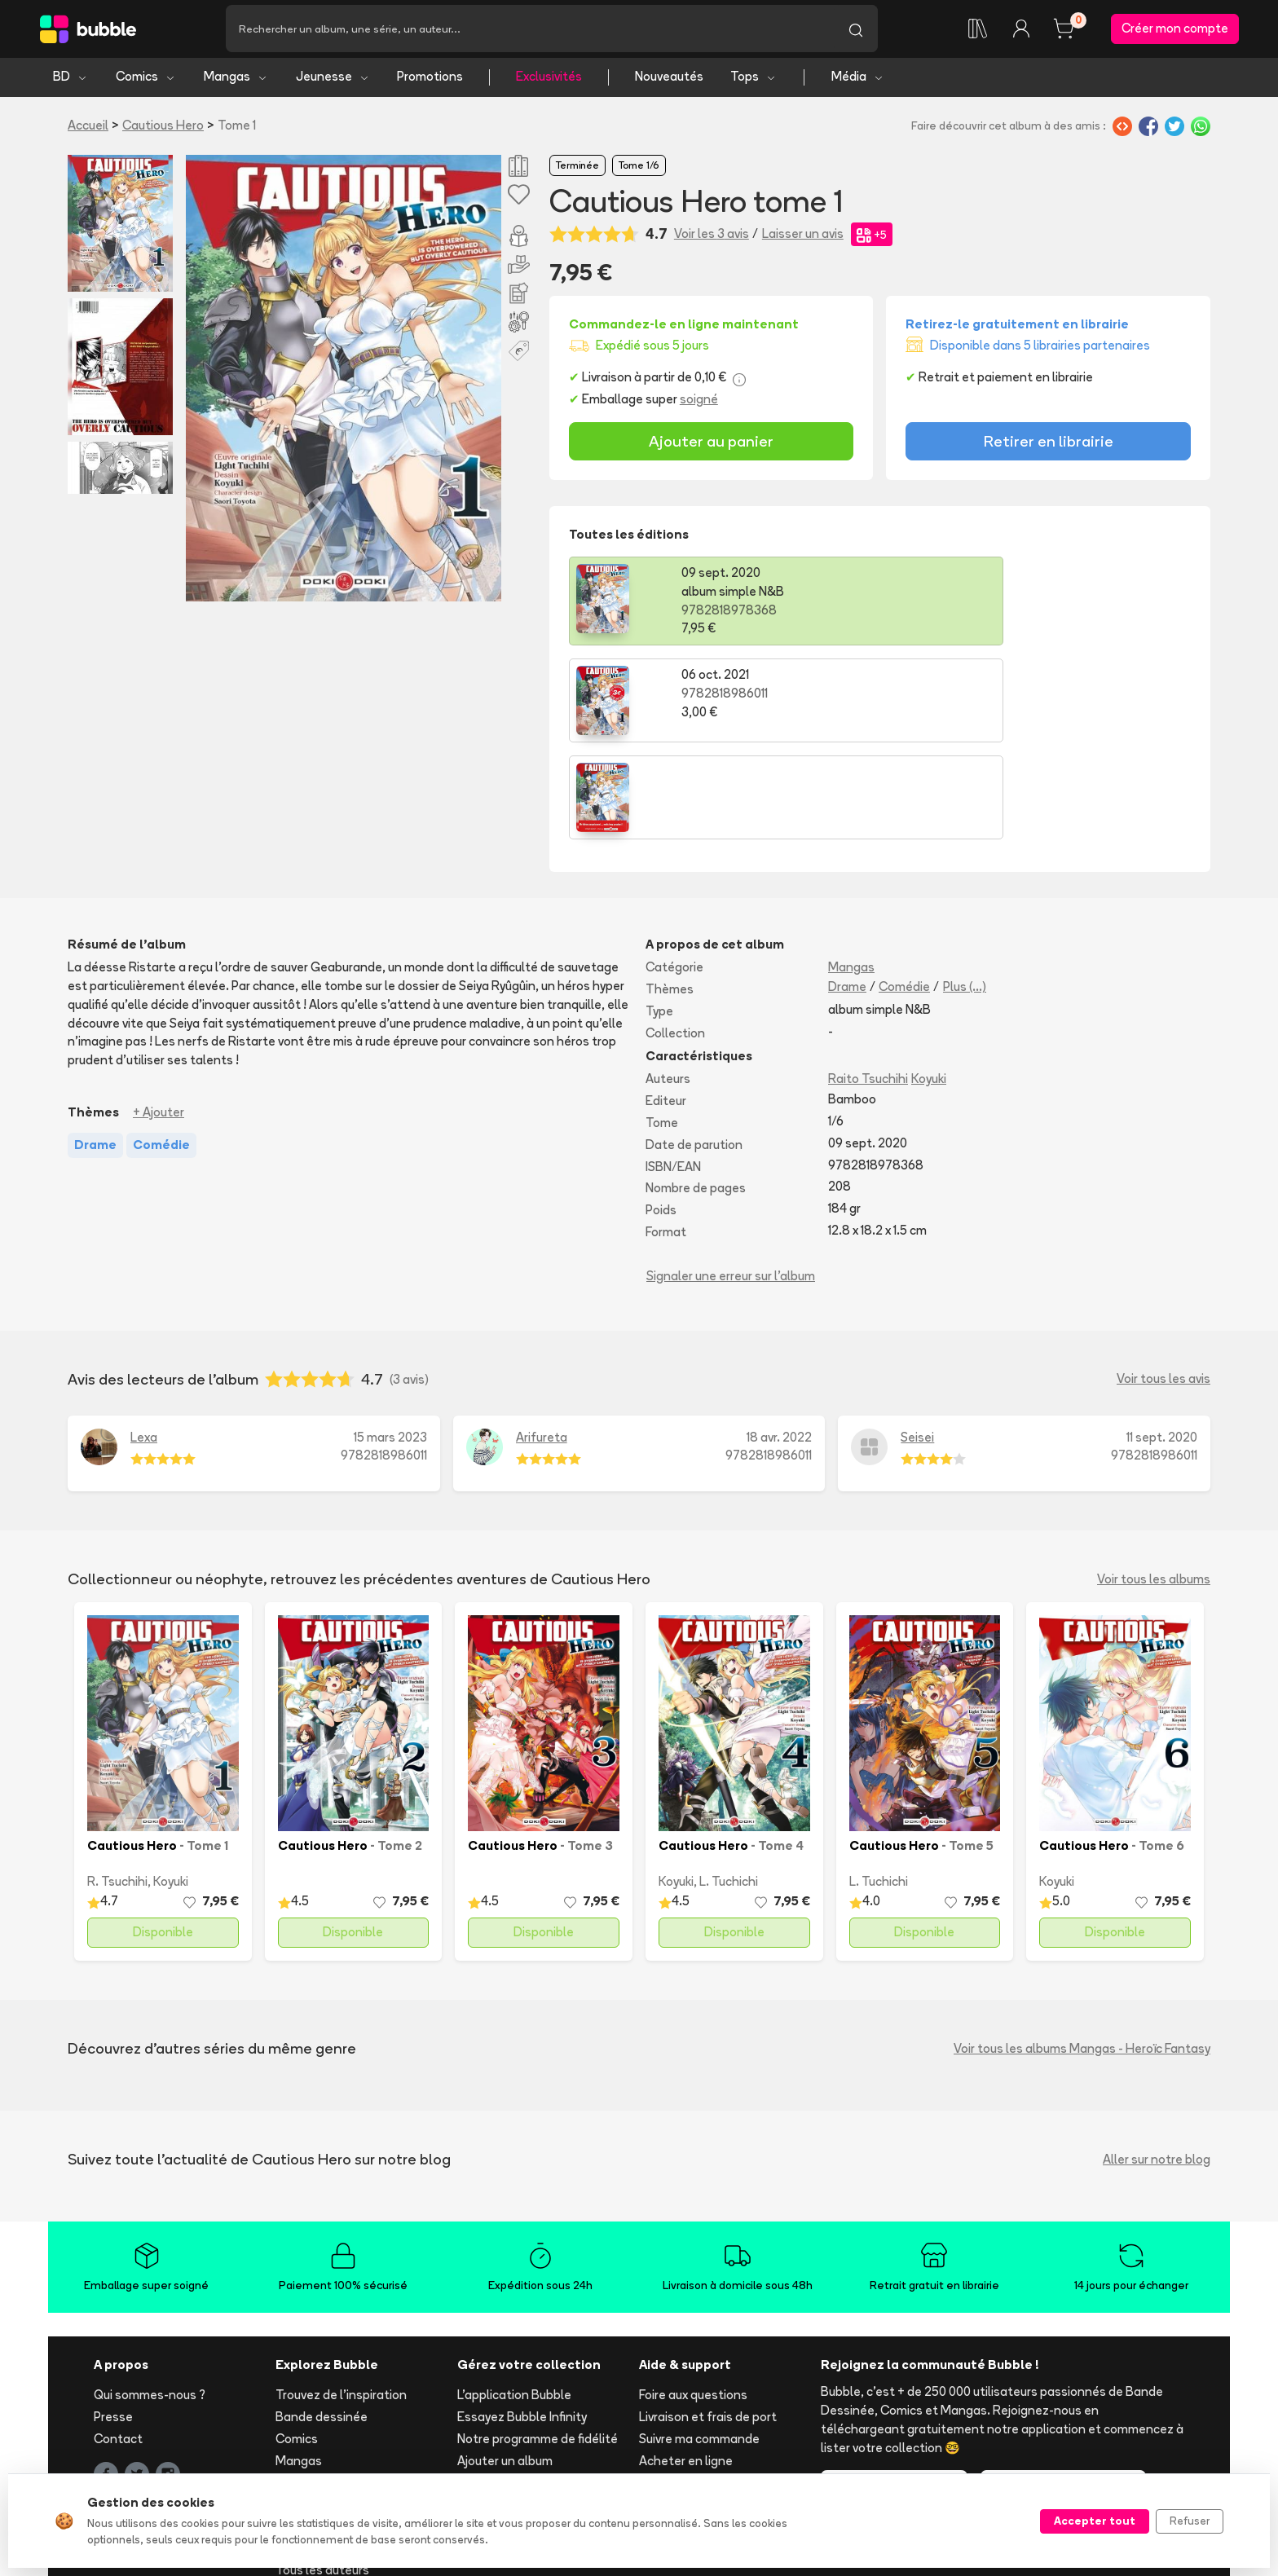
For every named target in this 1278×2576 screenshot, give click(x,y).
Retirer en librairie (1048, 444)
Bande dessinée (321, 2323)
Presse (113, 2323)
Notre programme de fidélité (537, 2344)
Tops (753, 79)
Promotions (430, 79)
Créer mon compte (1175, 29)
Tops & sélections (326, 2432)
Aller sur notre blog (1156, 2064)
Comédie (904, 892)
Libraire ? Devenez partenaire (540, 2434)
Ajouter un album (505, 2366)
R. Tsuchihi (117, 1787)
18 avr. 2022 (779, 1342)
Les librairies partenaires (527, 2456)
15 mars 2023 (390, 1342)
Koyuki (928, 985)
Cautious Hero (163, 127)
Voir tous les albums (1153, 1484)
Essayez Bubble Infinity (522, 2323)
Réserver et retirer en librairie (721, 2388)
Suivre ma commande (699, 2344)
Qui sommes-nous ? (149, 2301)
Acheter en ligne (686, 2366)
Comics (146, 79)
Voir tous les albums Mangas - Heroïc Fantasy (1082, 1954)
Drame (847, 892)
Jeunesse (333, 79)
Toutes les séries (323, 2453)
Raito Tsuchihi (868, 985)
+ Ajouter (158, 1018)
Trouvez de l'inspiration (341, 2301)
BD (70, 79)
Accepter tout (1094, 2520)
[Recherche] (530, 30)
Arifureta (541, 1342)
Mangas (236, 79)
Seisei (917, 1342)
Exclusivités (549, 79)
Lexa (143, 1342)
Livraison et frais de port (708, 2323)
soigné (699, 402)
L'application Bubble (514, 2301)
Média (857, 79)
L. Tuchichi (728, 1787)
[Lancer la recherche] (856, 30)
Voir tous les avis (1163, 1284)
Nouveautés (669, 79)
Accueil (88, 127)
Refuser (1190, 2520)
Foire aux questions (693, 2301)
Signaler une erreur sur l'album (730, 1181)
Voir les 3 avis (711, 236)
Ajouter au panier (711, 444)
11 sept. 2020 (1161, 1342)
